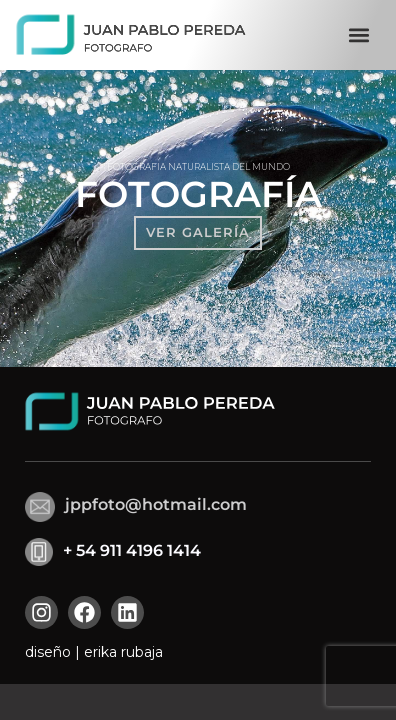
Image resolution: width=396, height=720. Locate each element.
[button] (358, 35)
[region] (198, 218)
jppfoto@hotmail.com (156, 504)
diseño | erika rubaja (94, 652)
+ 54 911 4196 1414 (132, 550)
